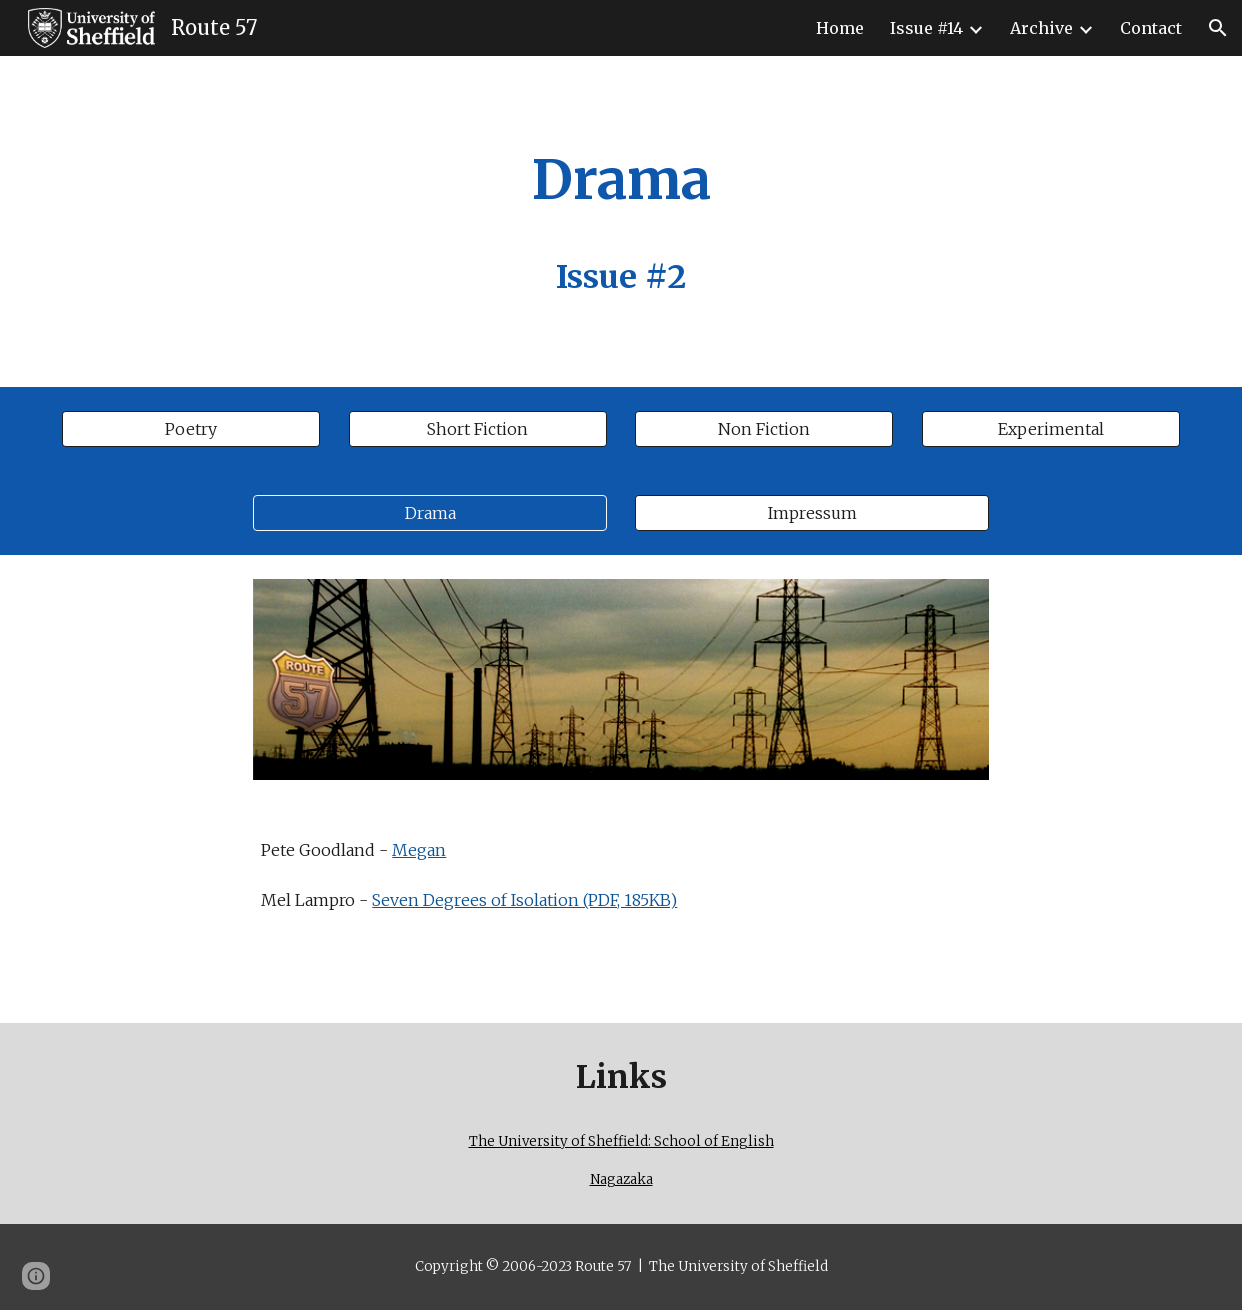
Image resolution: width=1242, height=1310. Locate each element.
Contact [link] (1151, 28)
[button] (1218, 28)
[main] (620, 221)
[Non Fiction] (764, 429)
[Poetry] (191, 429)
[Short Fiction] (478, 429)
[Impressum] (811, 513)
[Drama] (429, 513)
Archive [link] (1041, 28)
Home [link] (840, 28)
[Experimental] (1051, 429)
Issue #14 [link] (926, 28)
